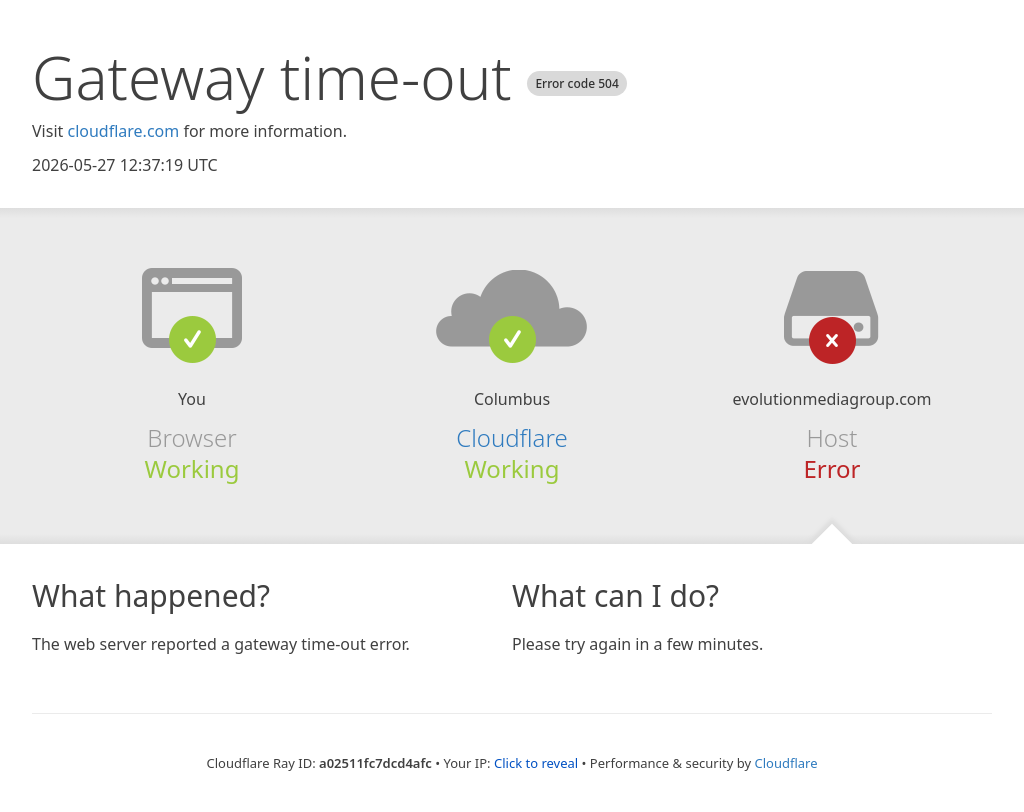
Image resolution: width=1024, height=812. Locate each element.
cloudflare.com (123, 131)
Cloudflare (511, 437)
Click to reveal (536, 763)
